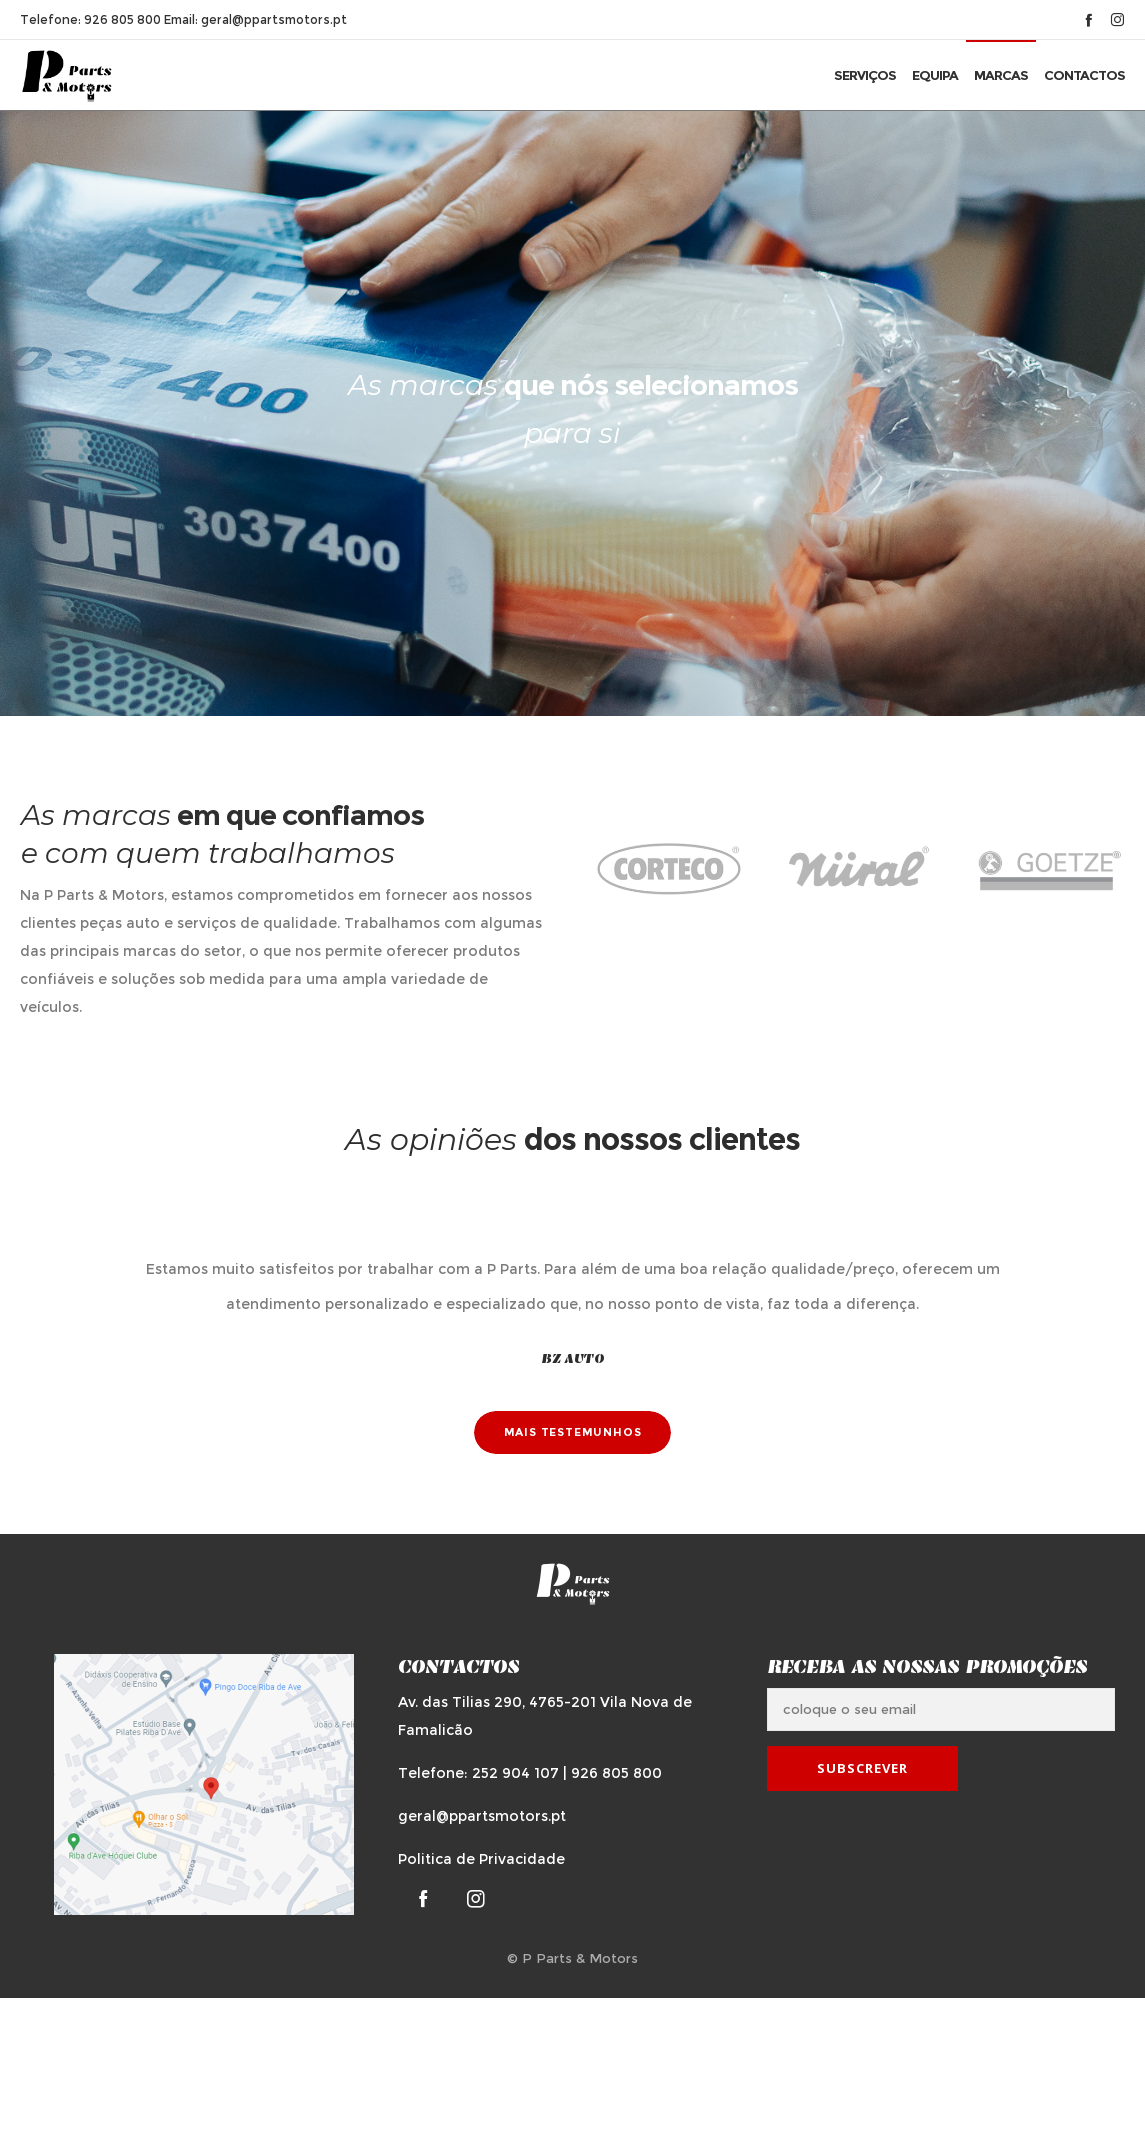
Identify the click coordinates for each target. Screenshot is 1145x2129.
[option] (670, 870)
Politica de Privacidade (481, 1859)
